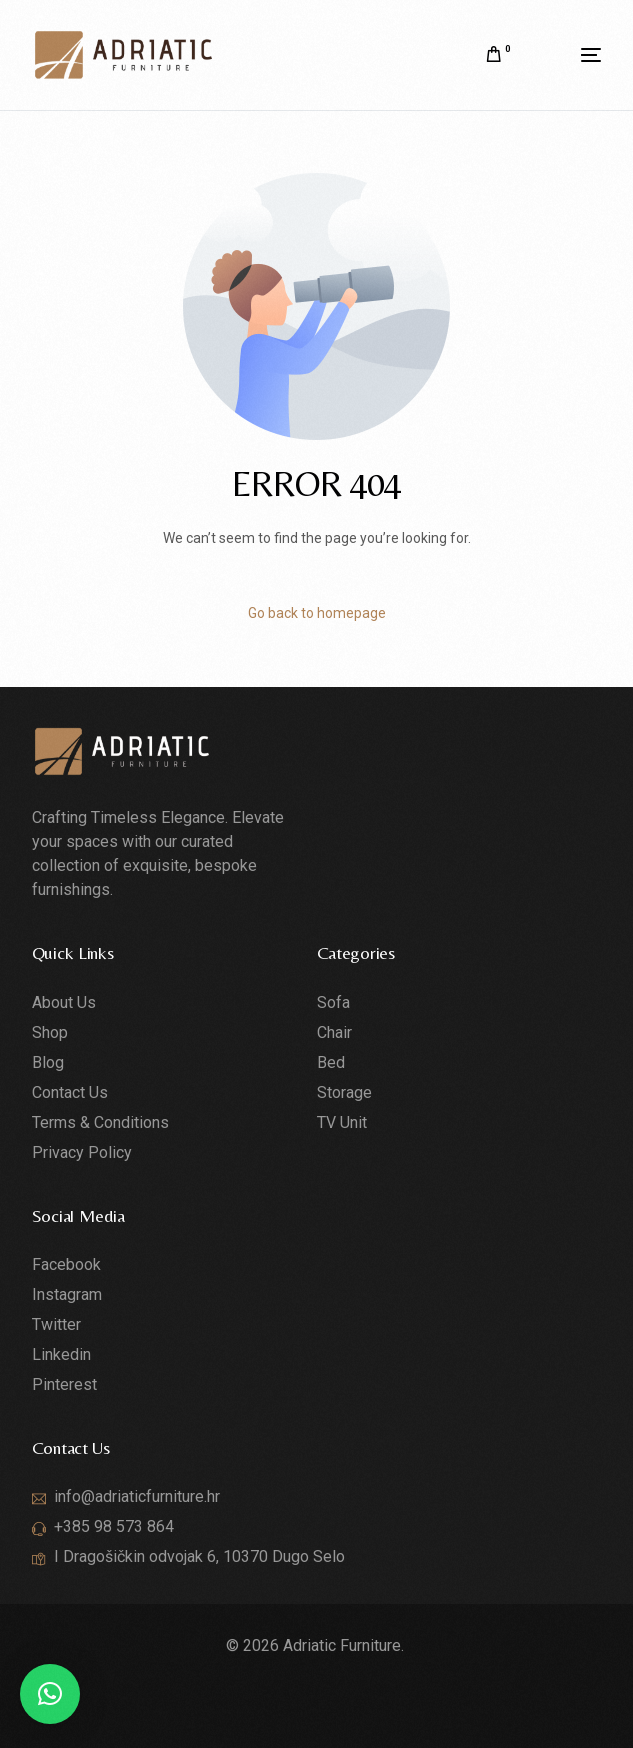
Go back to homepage (317, 613)
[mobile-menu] (566, 55)
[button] (50, 1694)
